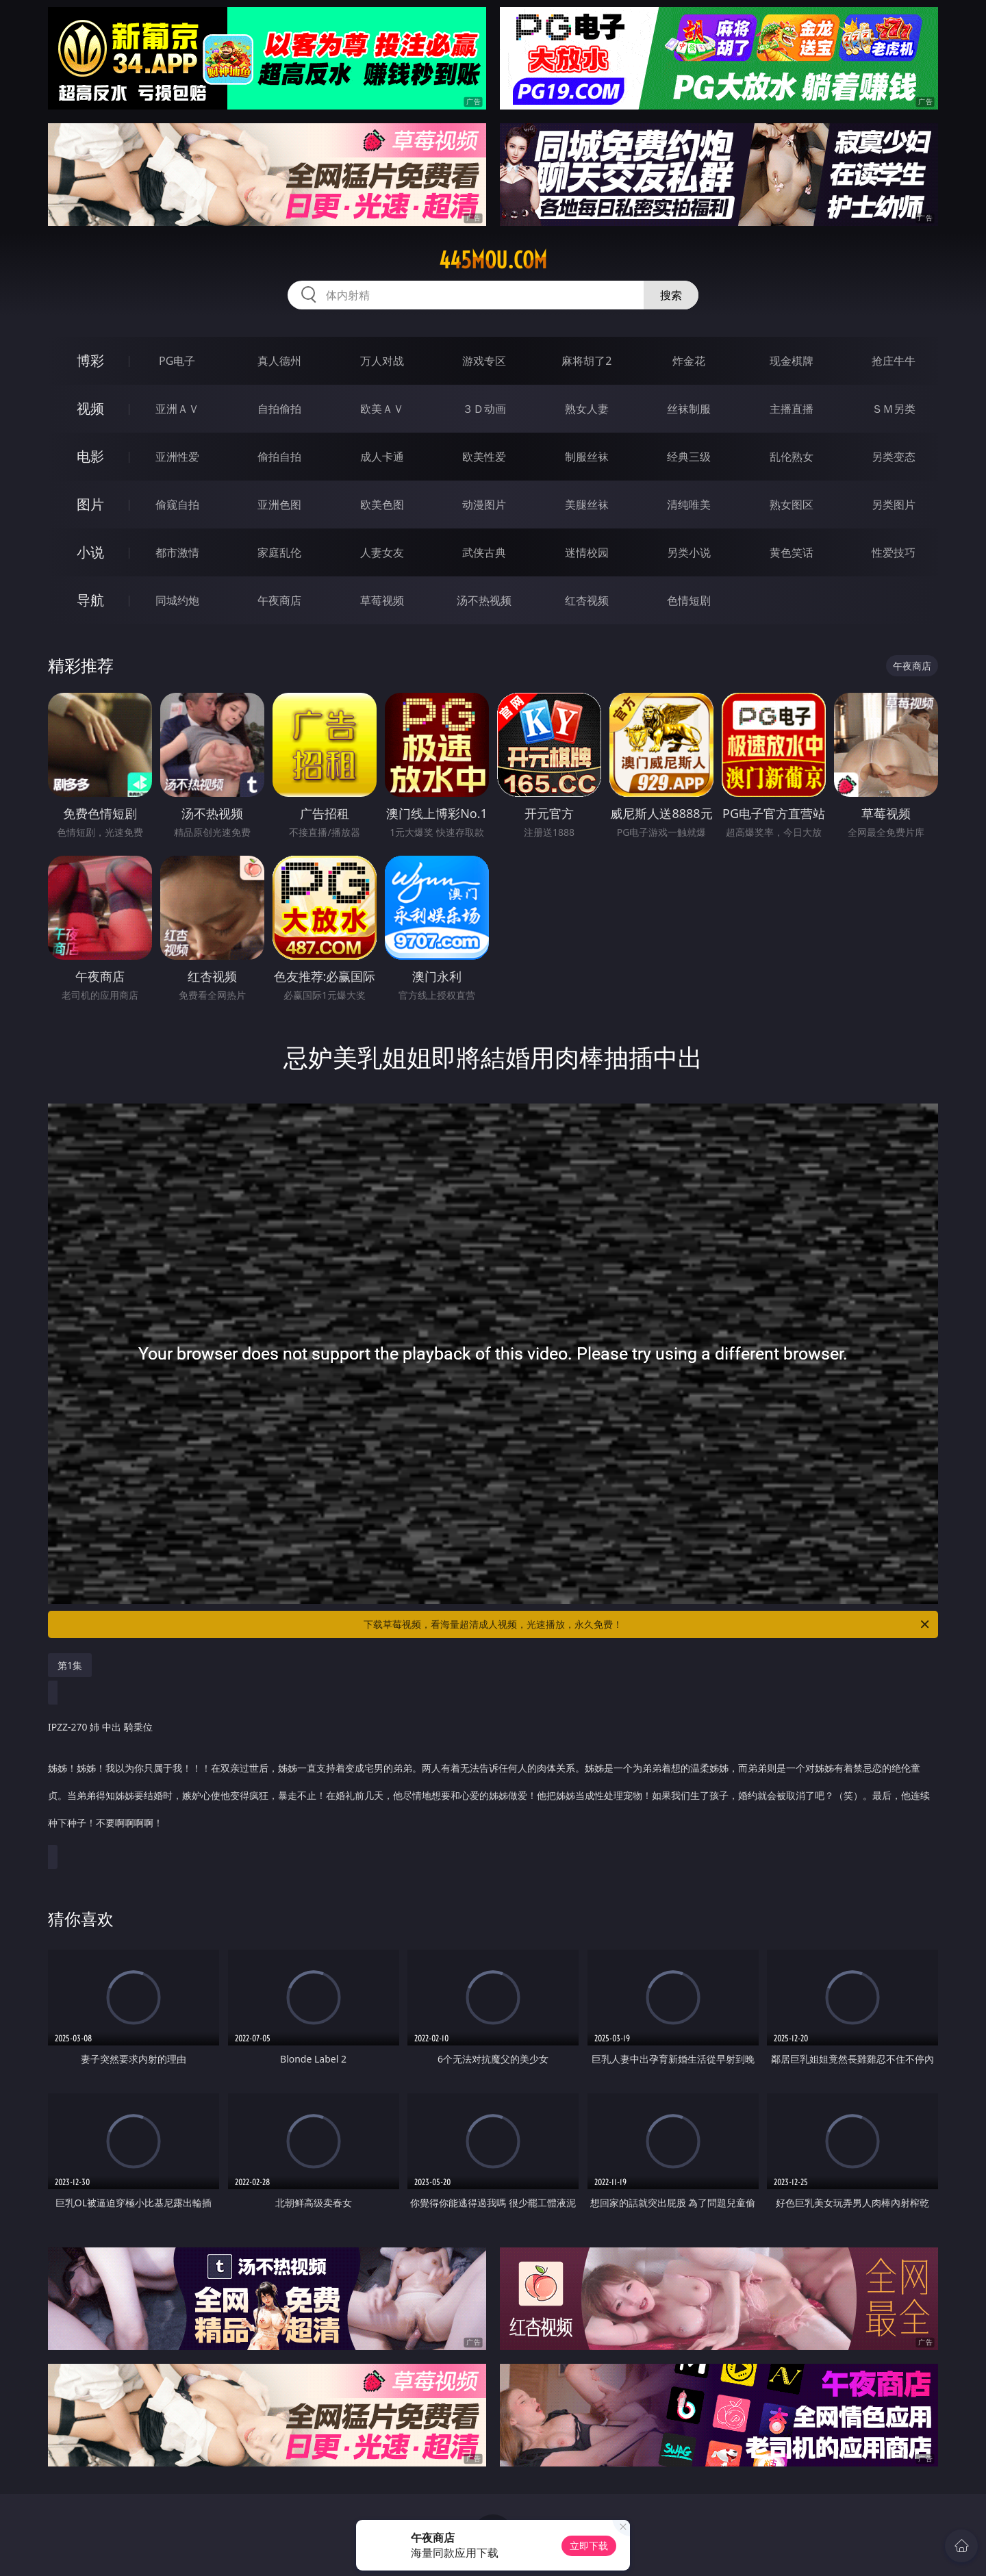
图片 (90, 504)
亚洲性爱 (177, 456)
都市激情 (177, 552)
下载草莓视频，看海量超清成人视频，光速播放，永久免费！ (647, 1624)
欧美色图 (382, 504)
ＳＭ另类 (893, 408)
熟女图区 (791, 504)
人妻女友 (382, 552)
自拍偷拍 (279, 408)
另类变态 (893, 456)
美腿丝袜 (587, 504)
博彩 (90, 360)
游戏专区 (484, 360)
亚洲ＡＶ (177, 408)
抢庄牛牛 (893, 360)
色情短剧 (689, 600)
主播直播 (791, 408)
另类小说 (689, 552)
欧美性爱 (484, 456)
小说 (90, 552)
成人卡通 (382, 456)
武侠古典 (484, 552)
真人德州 (279, 360)
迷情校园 (587, 552)
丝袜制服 (689, 408)
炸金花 (688, 360)
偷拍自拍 (279, 456)
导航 (90, 600)
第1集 (70, 1665)
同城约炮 (177, 600)
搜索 (671, 295)
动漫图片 (484, 504)
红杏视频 (587, 600)
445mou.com (493, 260)
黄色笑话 (791, 552)
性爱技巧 (893, 552)
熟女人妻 (587, 408)
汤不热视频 (484, 600)
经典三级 (689, 456)
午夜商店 (279, 600)
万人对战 (382, 360)
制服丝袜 (587, 456)
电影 (90, 456)
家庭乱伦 (279, 552)
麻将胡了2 (586, 360)
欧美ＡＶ (382, 408)
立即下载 (589, 2545)
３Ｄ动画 (484, 408)
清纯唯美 (689, 504)
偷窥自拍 (177, 504)
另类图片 (893, 504)
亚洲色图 (279, 504)
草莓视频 (382, 600)
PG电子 (177, 360)
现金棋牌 (791, 360)
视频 (90, 408)
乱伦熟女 (791, 456)
